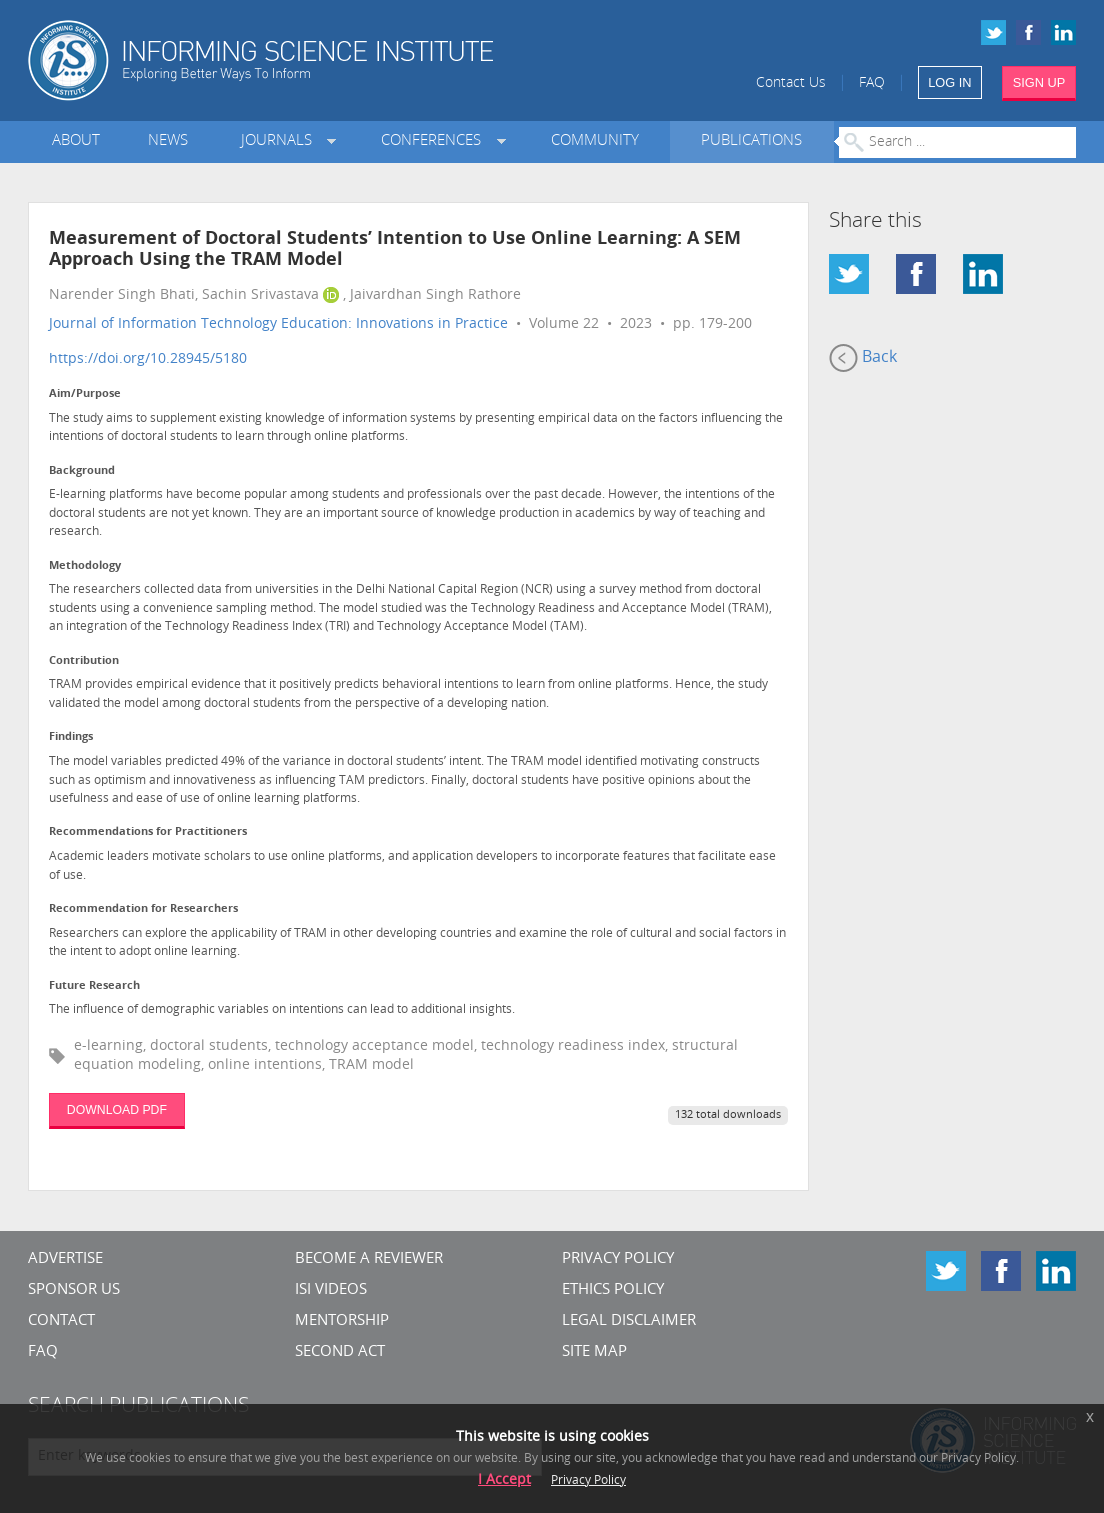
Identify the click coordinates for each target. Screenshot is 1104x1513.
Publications (751, 141)
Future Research (94, 986)
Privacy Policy (618, 1259)
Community (595, 141)
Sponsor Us (74, 1290)
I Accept (504, 1480)
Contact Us (791, 83)
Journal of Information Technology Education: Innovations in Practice (278, 324)
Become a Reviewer (369, 1259)
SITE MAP (594, 1352)
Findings (71, 737)
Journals (280, 141)
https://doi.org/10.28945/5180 (148, 359)
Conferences (435, 141)
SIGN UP (1039, 82)
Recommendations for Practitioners (148, 832)
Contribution (84, 661)
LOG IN (949, 82)
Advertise (65, 1259)
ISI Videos (331, 1290)
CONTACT (61, 1321)
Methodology (85, 566)
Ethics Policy (613, 1290)
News (168, 141)
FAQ (872, 83)
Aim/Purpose (85, 394)
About (76, 141)
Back (863, 358)
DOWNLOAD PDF (117, 1110)
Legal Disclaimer (629, 1321)
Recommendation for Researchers (143, 909)
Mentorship (342, 1321)
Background (82, 471)
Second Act (340, 1352)
